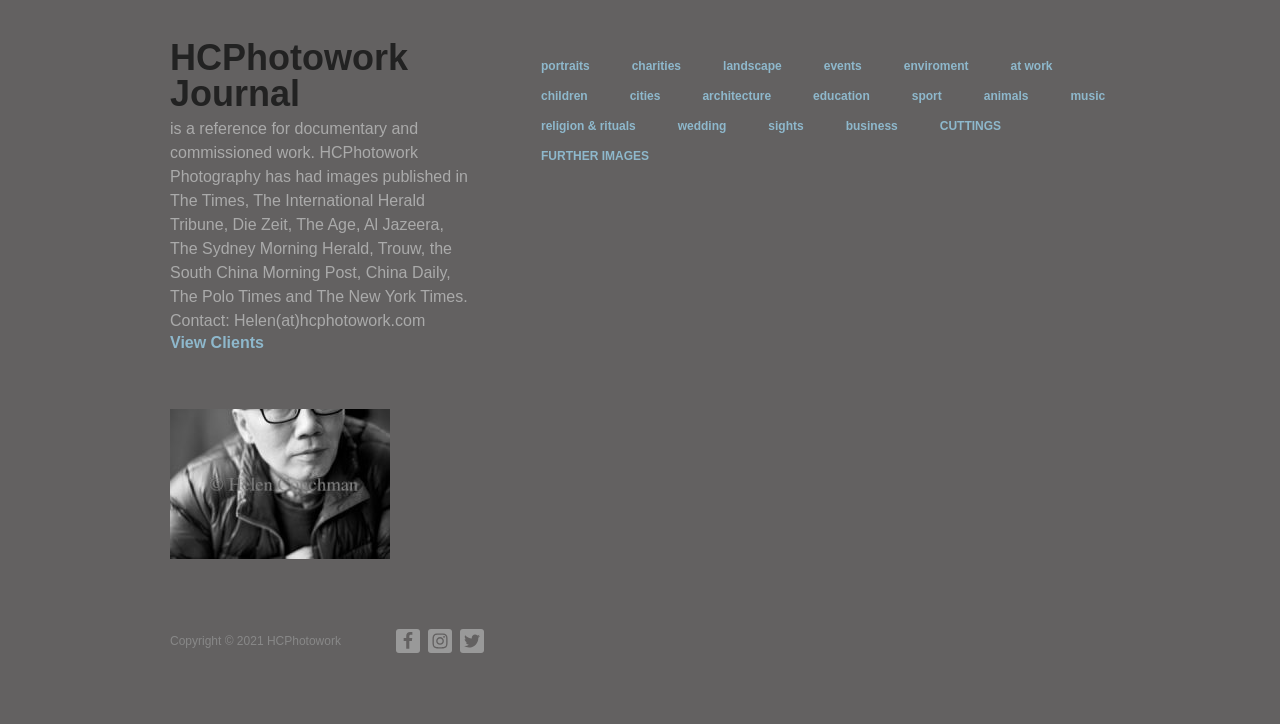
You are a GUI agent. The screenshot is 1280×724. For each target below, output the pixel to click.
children (564, 96)
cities (645, 96)
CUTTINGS (970, 126)
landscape (752, 66)
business (872, 126)
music (1087, 96)
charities (656, 66)
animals (1006, 96)
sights (785, 126)
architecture (736, 96)
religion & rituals (588, 126)
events (843, 66)
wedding (702, 126)
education (841, 96)
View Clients (217, 342)
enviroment (936, 66)
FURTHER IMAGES (595, 156)
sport (927, 96)
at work (1031, 66)
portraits (565, 66)
